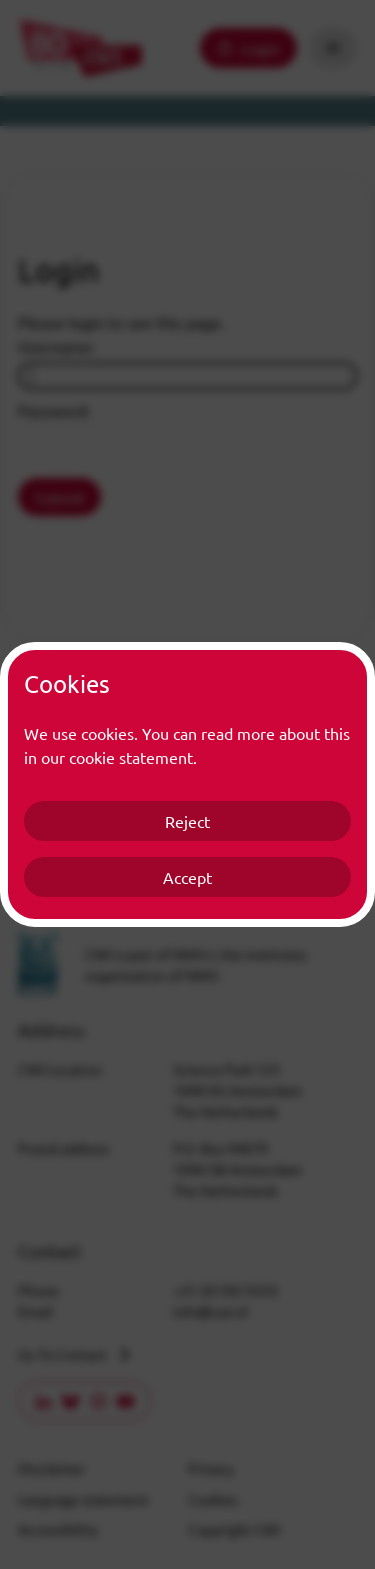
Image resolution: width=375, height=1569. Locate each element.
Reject (187, 821)
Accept (187, 877)
